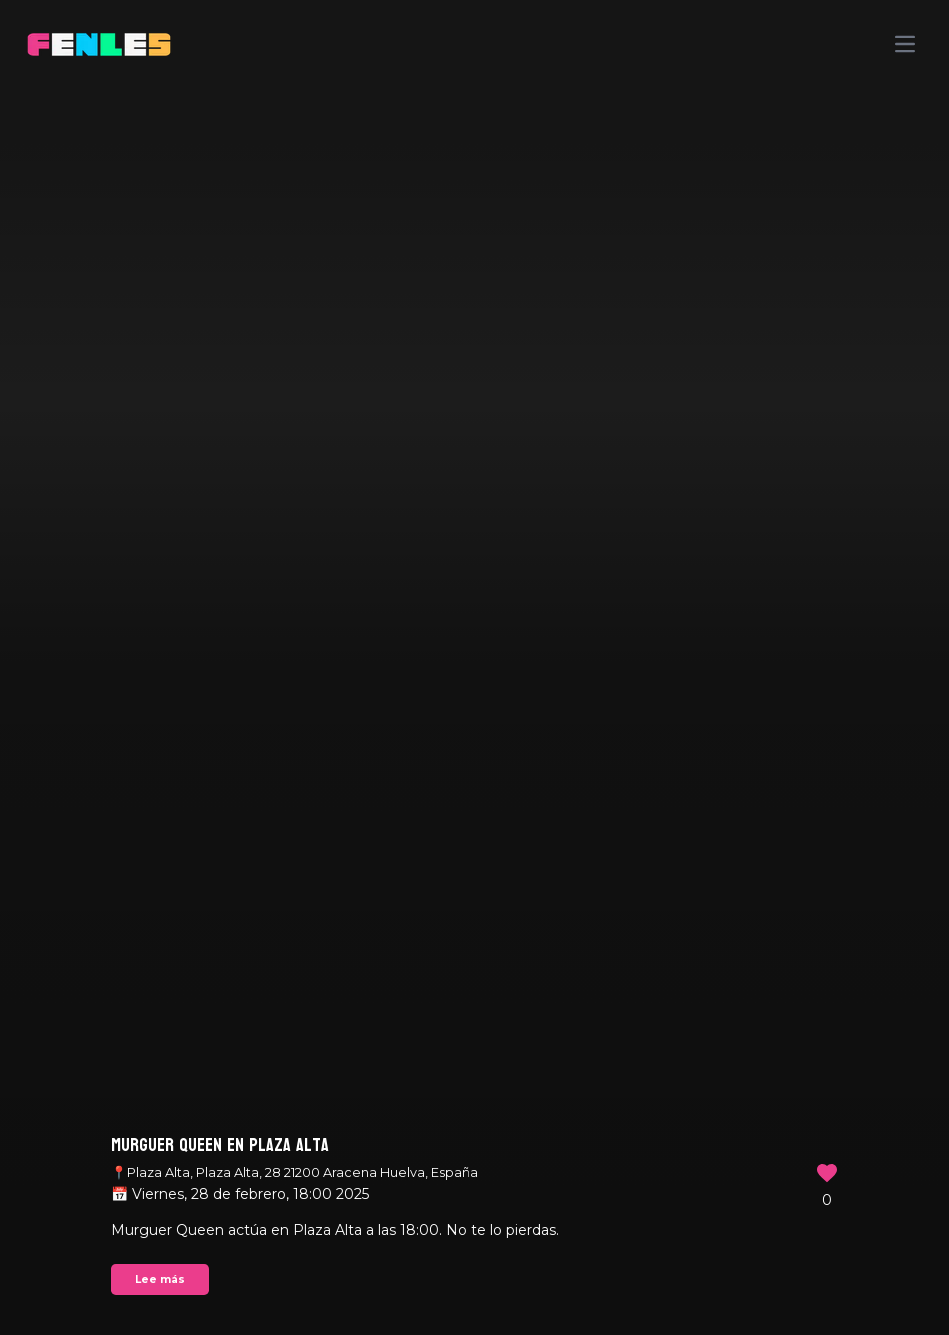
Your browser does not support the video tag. (474, 667)
